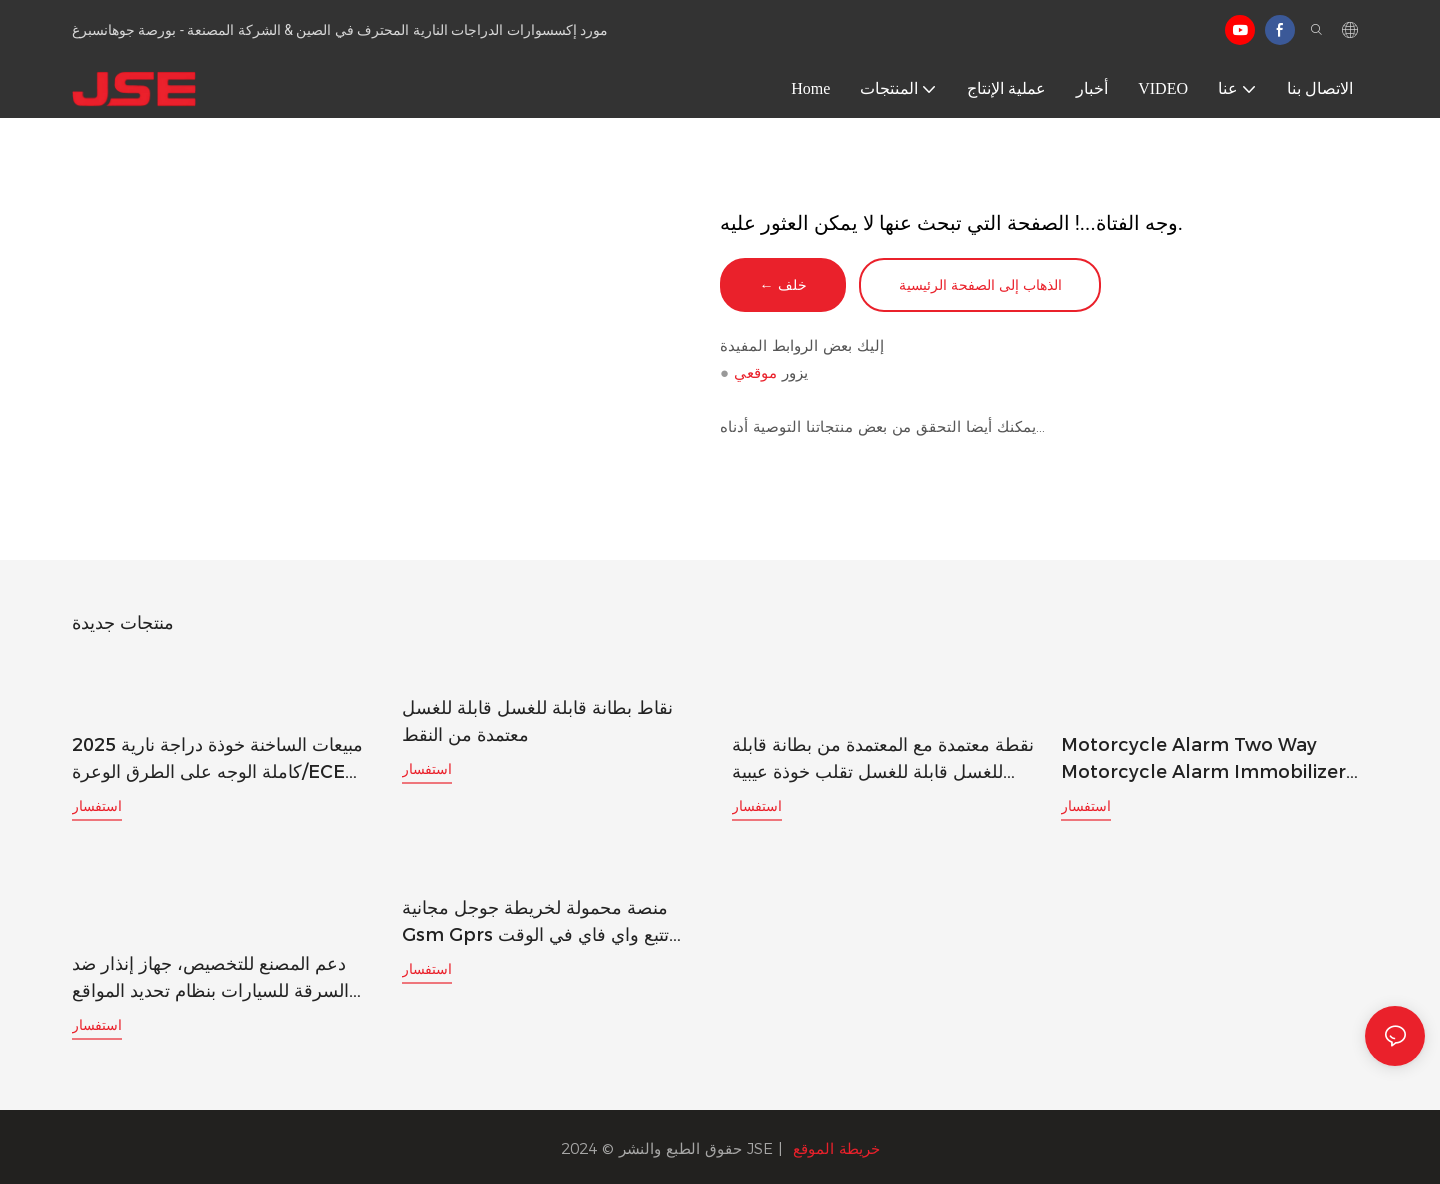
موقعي (755, 374)
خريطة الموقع (836, 1145)
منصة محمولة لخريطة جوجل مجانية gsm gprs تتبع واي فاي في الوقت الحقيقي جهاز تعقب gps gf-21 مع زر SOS (545, 922)
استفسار (97, 806)
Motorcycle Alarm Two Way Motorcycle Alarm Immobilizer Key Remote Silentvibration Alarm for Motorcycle (1203, 760)
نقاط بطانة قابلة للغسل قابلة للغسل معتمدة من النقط (537, 722)
